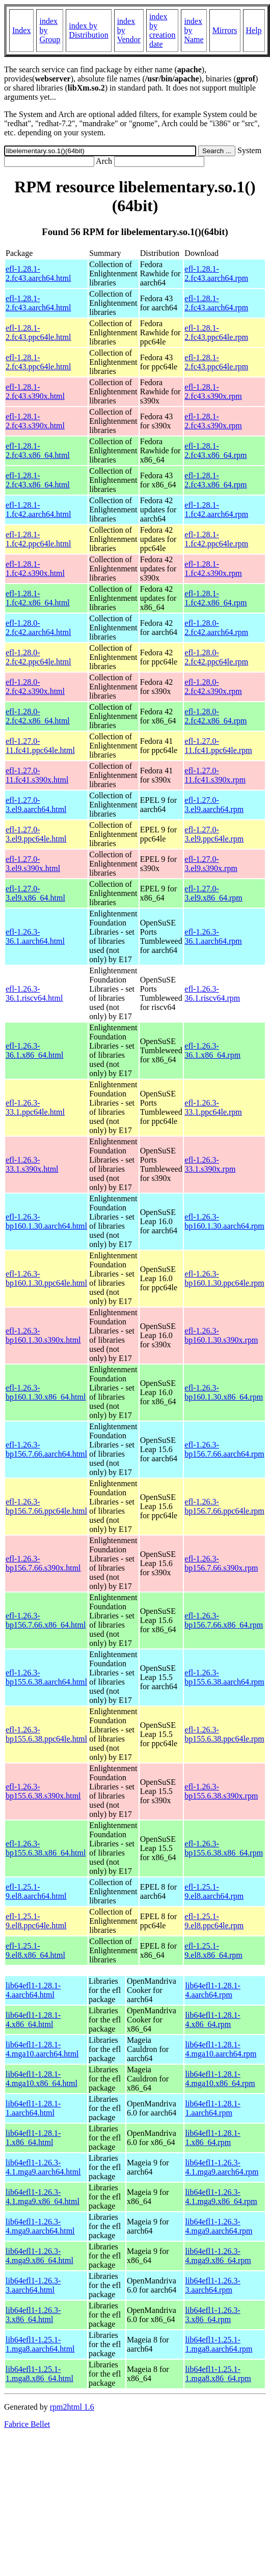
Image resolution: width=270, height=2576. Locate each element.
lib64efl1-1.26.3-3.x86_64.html (33, 2315)
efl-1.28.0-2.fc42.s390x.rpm (212, 687)
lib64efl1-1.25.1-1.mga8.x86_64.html (39, 2374)
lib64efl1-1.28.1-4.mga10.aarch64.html (42, 2049)
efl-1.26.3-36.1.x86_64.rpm (212, 1050)
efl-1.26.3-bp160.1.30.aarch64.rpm (224, 1221)
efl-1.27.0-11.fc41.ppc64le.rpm (218, 746)
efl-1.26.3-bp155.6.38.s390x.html (43, 1791)
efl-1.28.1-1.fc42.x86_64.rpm (215, 598)
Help (254, 30)
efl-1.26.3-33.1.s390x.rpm (209, 1164)
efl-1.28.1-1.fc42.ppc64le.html (38, 539)
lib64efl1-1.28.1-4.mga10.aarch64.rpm (220, 2049)
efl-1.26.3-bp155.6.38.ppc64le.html (46, 1734)
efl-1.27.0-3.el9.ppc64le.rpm (214, 834)
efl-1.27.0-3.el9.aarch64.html (36, 805)
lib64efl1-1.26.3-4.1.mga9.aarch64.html (43, 2167)
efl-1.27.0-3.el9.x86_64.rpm (213, 893)
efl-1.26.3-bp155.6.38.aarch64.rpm (224, 1677)
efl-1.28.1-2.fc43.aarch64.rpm (216, 273)
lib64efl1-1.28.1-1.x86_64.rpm (212, 2138)
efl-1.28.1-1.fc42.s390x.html (35, 568)
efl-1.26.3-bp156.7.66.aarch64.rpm (224, 1449)
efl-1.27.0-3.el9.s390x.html (33, 864)
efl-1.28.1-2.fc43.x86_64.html (38, 450)
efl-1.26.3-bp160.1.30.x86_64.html (46, 1392)
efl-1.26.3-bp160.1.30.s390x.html (43, 1335)
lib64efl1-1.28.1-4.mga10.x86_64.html (41, 2079)
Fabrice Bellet (27, 2424)
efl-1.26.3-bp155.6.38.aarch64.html (46, 1677)
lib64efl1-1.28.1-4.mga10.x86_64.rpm (220, 2079)
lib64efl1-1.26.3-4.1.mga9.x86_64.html (42, 2197)
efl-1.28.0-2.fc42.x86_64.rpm (215, 716)
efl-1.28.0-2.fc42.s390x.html (35, 687)
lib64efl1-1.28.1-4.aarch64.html (33, 1990)
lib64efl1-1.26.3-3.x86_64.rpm (212, 2315)
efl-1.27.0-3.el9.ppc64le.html (36, 834)
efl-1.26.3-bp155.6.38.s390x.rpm (221, 1791)
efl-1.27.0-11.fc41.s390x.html (37, 775)
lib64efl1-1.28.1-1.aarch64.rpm (212, 2108)
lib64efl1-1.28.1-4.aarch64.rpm (212, 1990)
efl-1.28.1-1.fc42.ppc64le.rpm (216, 539)
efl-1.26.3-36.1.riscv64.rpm (212, 993)
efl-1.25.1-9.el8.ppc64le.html (36, 1921)
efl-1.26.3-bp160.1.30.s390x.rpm (221, 1335)
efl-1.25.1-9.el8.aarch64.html (36, 1891)
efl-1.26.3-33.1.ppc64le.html (35, 1107)
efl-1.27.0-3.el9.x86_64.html (35, 893)
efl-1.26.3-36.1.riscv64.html (34, 993)
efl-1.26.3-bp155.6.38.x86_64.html (46, 1848)
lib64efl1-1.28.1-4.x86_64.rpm (212, 2020)
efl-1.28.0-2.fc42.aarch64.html (38, 627)
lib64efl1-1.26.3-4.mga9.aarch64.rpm (218, 2226)
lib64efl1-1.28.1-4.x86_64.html (33, 2020)
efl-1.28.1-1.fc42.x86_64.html (38, 598)
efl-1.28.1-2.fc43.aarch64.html (38, 273)
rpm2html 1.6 (72, 2407)
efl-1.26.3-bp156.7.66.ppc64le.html (46, 1506)
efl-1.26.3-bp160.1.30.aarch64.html (46, 1221)
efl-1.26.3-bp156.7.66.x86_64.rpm (223, 1620)
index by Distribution (88, 30)
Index (21, 30)
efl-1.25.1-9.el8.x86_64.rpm (213, 1950)
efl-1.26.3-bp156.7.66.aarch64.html (46, 1449)
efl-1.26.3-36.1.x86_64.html (34, 1050)
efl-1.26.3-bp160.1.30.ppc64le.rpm (224, 1278)
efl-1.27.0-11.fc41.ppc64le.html (40, 746)
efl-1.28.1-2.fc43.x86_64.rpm (215, 450)
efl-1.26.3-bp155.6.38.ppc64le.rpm (224, 1734)
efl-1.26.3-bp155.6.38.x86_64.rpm (223, 1848)
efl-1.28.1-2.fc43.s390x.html (35, 391)
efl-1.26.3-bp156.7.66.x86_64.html (46, 1620)
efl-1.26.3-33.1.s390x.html (32, 1164)
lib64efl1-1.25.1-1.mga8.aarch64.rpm (218, 2344)
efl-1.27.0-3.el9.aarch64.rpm (214, 805)
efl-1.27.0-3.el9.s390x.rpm (210, 864)
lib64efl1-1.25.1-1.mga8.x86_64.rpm (218, 2374)
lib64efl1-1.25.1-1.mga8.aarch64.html (40, 2344)
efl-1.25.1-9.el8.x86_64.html (35, 1950)
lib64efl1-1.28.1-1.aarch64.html (33, 2108)
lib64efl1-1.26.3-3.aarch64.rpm (212, 2285)
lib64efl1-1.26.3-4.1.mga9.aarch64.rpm (221, 2167)
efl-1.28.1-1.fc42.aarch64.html (38, 509)
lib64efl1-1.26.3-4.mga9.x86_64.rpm (218, 2256)
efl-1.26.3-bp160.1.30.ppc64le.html (46, 1278)
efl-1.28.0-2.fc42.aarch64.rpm (216, 627)
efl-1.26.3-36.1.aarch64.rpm (212, 936)
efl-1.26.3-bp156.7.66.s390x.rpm (221, 1563)
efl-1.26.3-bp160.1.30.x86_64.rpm (223, 1392)
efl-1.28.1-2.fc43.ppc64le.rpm (216, 332)
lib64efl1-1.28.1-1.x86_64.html (33, 2138)
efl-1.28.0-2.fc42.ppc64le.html (38, 657)
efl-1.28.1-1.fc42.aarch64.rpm (216, 509)
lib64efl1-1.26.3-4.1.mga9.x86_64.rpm (221, 2197)
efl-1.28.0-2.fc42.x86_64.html (38, 716)
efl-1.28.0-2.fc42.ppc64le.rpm (216, 657)
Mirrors (224, 30)
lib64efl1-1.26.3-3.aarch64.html (33, 2285)
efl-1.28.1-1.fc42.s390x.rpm (212, 568)
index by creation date (162, 30)
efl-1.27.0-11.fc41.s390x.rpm (215, 775)
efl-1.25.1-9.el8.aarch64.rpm (214, 1891)
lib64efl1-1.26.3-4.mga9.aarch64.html (40, 2226)
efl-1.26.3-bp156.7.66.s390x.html (43, 1563)
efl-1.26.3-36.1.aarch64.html (35, 936)
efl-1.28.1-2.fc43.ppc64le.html (38, 332)
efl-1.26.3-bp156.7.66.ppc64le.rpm (224, 1506)
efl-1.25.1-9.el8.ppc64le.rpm (214, 1921)
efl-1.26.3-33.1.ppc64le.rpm (212, 1107)
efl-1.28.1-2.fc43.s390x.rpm (212, 391)
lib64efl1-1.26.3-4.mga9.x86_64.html (39, 2256)
